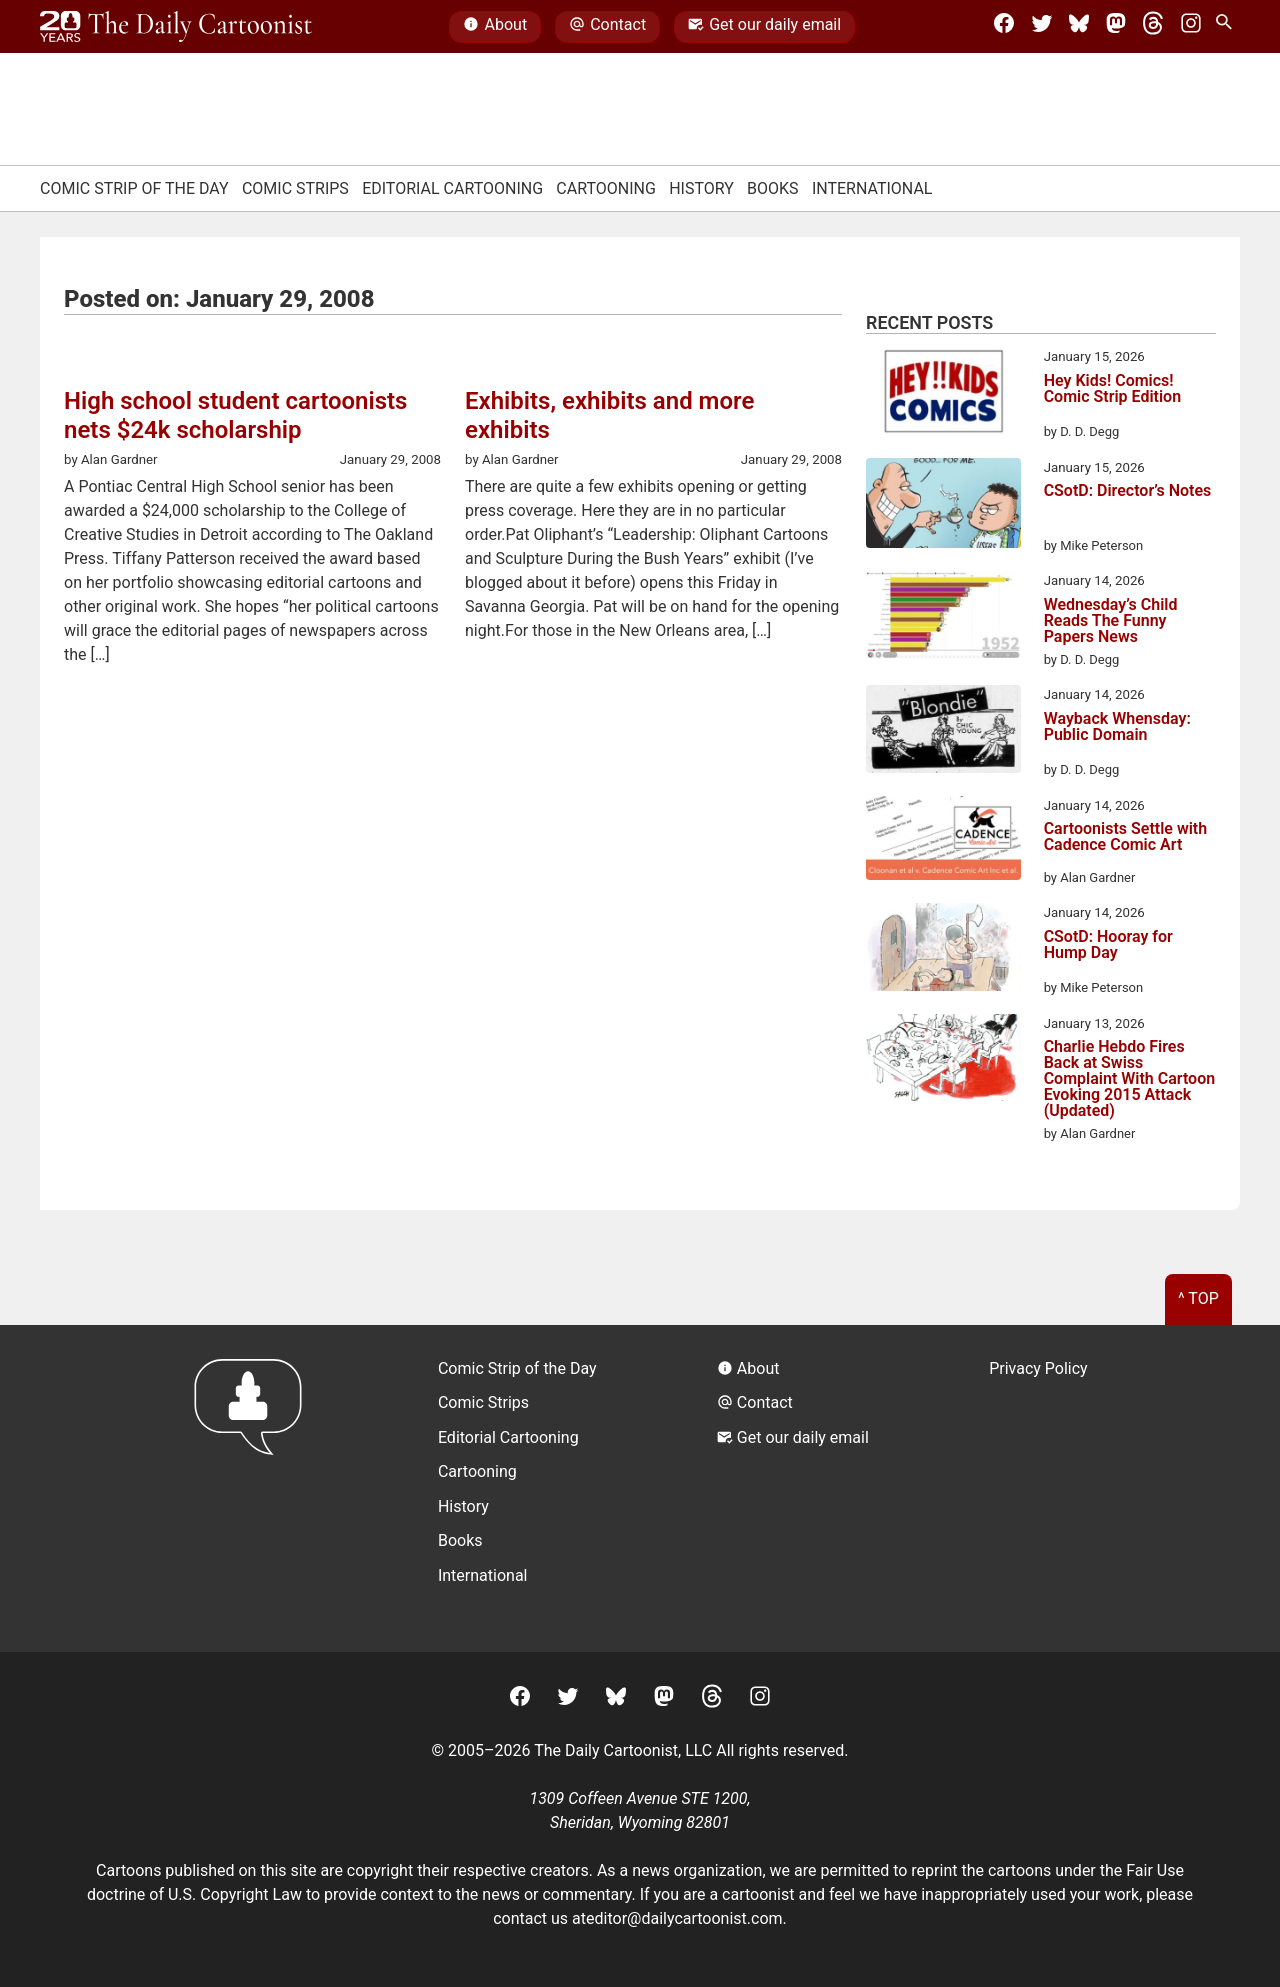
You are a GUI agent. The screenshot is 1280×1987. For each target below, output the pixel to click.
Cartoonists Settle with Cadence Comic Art (1126, 837)
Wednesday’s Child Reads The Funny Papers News (1111, 621)
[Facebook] (1004, 27)
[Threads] (1153, 27)
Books (773, 188)
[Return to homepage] (254, 1488)
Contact (607, 27)
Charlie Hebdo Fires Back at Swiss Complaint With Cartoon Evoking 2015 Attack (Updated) (1130, 1079)
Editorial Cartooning (452, 188)
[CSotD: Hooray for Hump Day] (943, 950)
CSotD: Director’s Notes (1128, 491)
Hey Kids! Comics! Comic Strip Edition (1112, 389)
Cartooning (606, 188)
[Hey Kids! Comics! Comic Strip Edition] (943, 394)
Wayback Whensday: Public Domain (1117, 727)
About (495, 27)
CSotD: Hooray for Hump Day (1108, 945)
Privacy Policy (1038, 1368)
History (701, 188)
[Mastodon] (1116, 27)
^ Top (1198, 1298)
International (872, 188)
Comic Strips (295, 188)
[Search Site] (1228, 27)
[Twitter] (1042, 27)
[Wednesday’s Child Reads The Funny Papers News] (943, 618)
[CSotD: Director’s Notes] (943, 507)
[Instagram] (1191, 27)
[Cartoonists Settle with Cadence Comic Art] (943, 842)
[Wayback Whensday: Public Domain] (943, 732)
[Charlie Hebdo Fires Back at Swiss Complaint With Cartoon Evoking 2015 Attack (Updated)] (943, 1061)
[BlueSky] (1079, 27)
